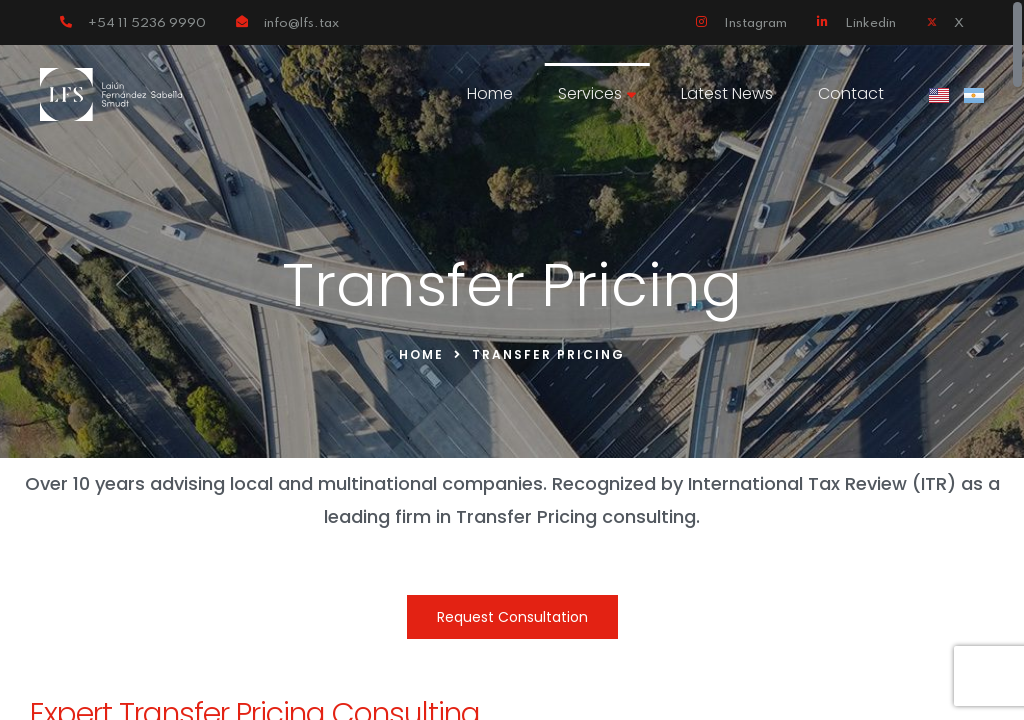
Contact (851, 93)
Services (597, 93)
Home (490, 93)
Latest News (727, 93)
